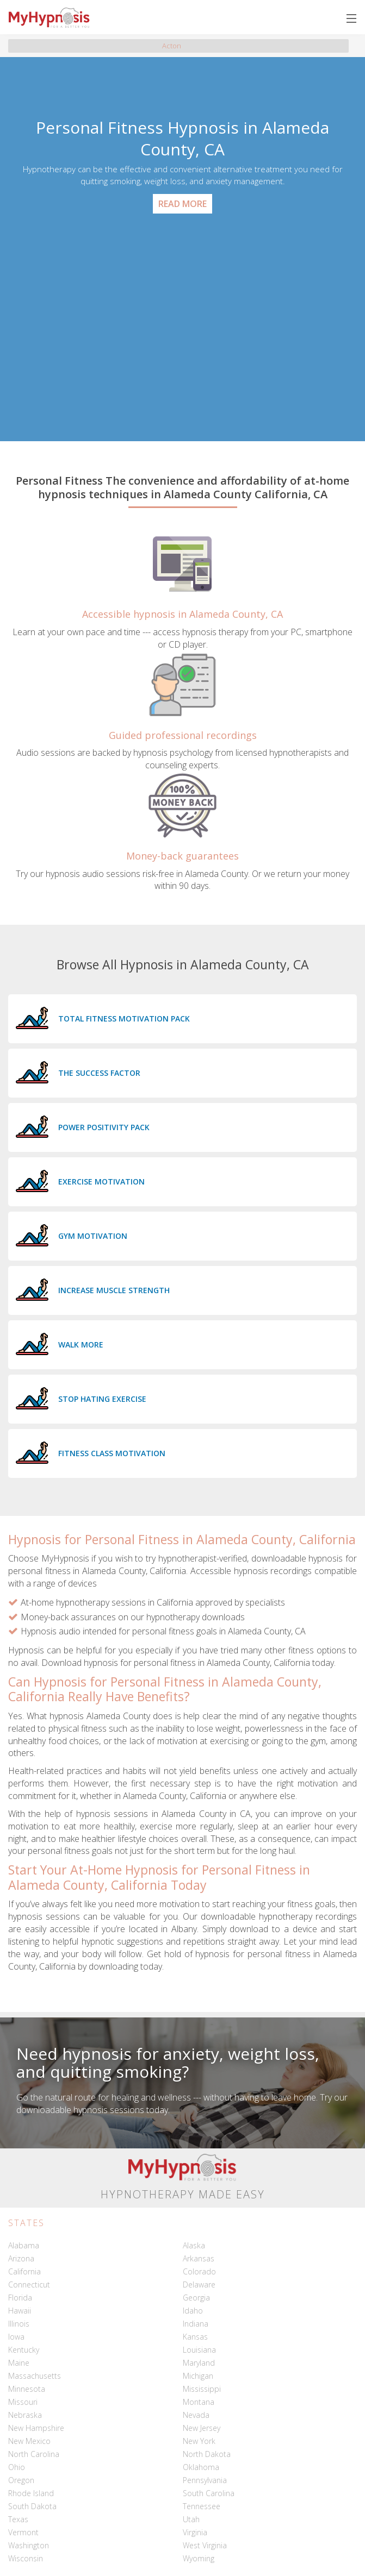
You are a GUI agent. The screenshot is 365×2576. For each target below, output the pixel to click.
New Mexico (29, 2441)
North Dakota (207, 2454)
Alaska (194, 2245)
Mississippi (202, 2389)
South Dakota (32, 2506)
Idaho (193, 2310)
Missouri (23, 2402)
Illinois (18, 2323)
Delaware (199, 2284)
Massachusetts (34, 2376)
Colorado (199, 2271)
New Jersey (201, 2428)
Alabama (23, 2245)
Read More (182, 204)
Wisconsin (25, 2558)
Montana (198, 2402)
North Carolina (33, 2454)
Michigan (198, 2376)
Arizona (21, 2258)
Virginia (195, 2532)
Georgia (196, 2297)
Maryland (199, 2363)
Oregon (21, 2480)
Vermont (23, 2532)
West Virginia (205, 2545)
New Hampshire (36, 2428)
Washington (28, 2545)
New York (199, 2441)
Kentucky (23, 2350)
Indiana (195, 2323)
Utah (191, 2519)
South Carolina (208, 2493)
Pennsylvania (205, 2480)
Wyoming (198, 2558)
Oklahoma (201, 2467)
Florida (20, 2297)
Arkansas (198, 2258)
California (24, 2271)
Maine (18, 2363)
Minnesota (26, 2389)
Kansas (195, 2336)
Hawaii (19, 2310)
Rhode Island (31, 2493)
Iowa (16, 2336)
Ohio (16, 2467)
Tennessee (201, 2506)
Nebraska (25, 2415)
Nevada (196, 2415)
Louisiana (199, 2350)
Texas (18, 2519)
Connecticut (29, 2284)
